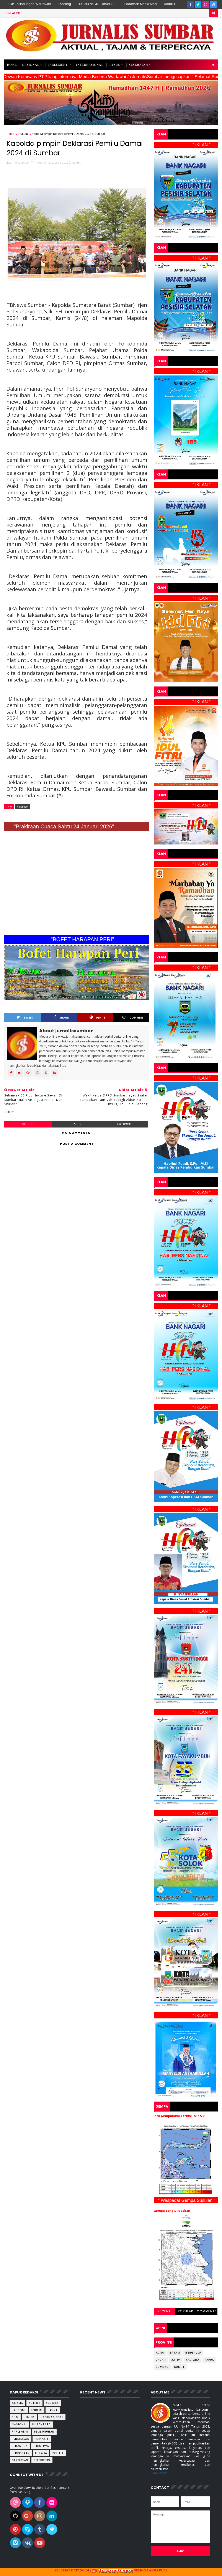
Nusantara (41, 2424)
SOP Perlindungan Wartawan (29, 4)
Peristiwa (41, 2446)
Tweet (25, 1017)
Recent (164, 2311)
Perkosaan (21, 2453)
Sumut (179, 2367)
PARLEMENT (58, 64)
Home (12, 64)
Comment (133, 1017)
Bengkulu (193, 2352)
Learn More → (161, 2473)
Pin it (98, 1017)
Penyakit (42, 2439)
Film (15, 2417)
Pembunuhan (44, 2431)
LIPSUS (114, 64)
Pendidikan (20, 2439)
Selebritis (42, 2460)
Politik (58, 2453)
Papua (209, 2360)
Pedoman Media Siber (140, 4)
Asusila (52, 2403)
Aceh (160, 2352)
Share (61, 1017)
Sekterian (20, 2460)
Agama (17, 2403)
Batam (175, 2352)
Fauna (53, 2410)
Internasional (52, 2417)
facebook (124, 1124)
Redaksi (170, 4)
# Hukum (22, 807)
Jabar (161, 2360)
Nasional (19, 2424)
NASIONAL (30, 64)
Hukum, (77, 163)
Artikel (35, 2403)
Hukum (23, 134)
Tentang (64, 4)
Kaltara (192, 2360)
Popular (185, 2311)
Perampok (20, 2446)
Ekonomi (19, 2410)
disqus (76, 1124)
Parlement (20, 2431)
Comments (207, 2311)
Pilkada (41, 2453)
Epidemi (36, 2410)
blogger (28, 1124)
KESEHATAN (138, 64)
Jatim (176, 2360)
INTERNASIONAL (89, 64)
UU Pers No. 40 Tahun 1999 (98, 4)
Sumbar (162, 2367)
